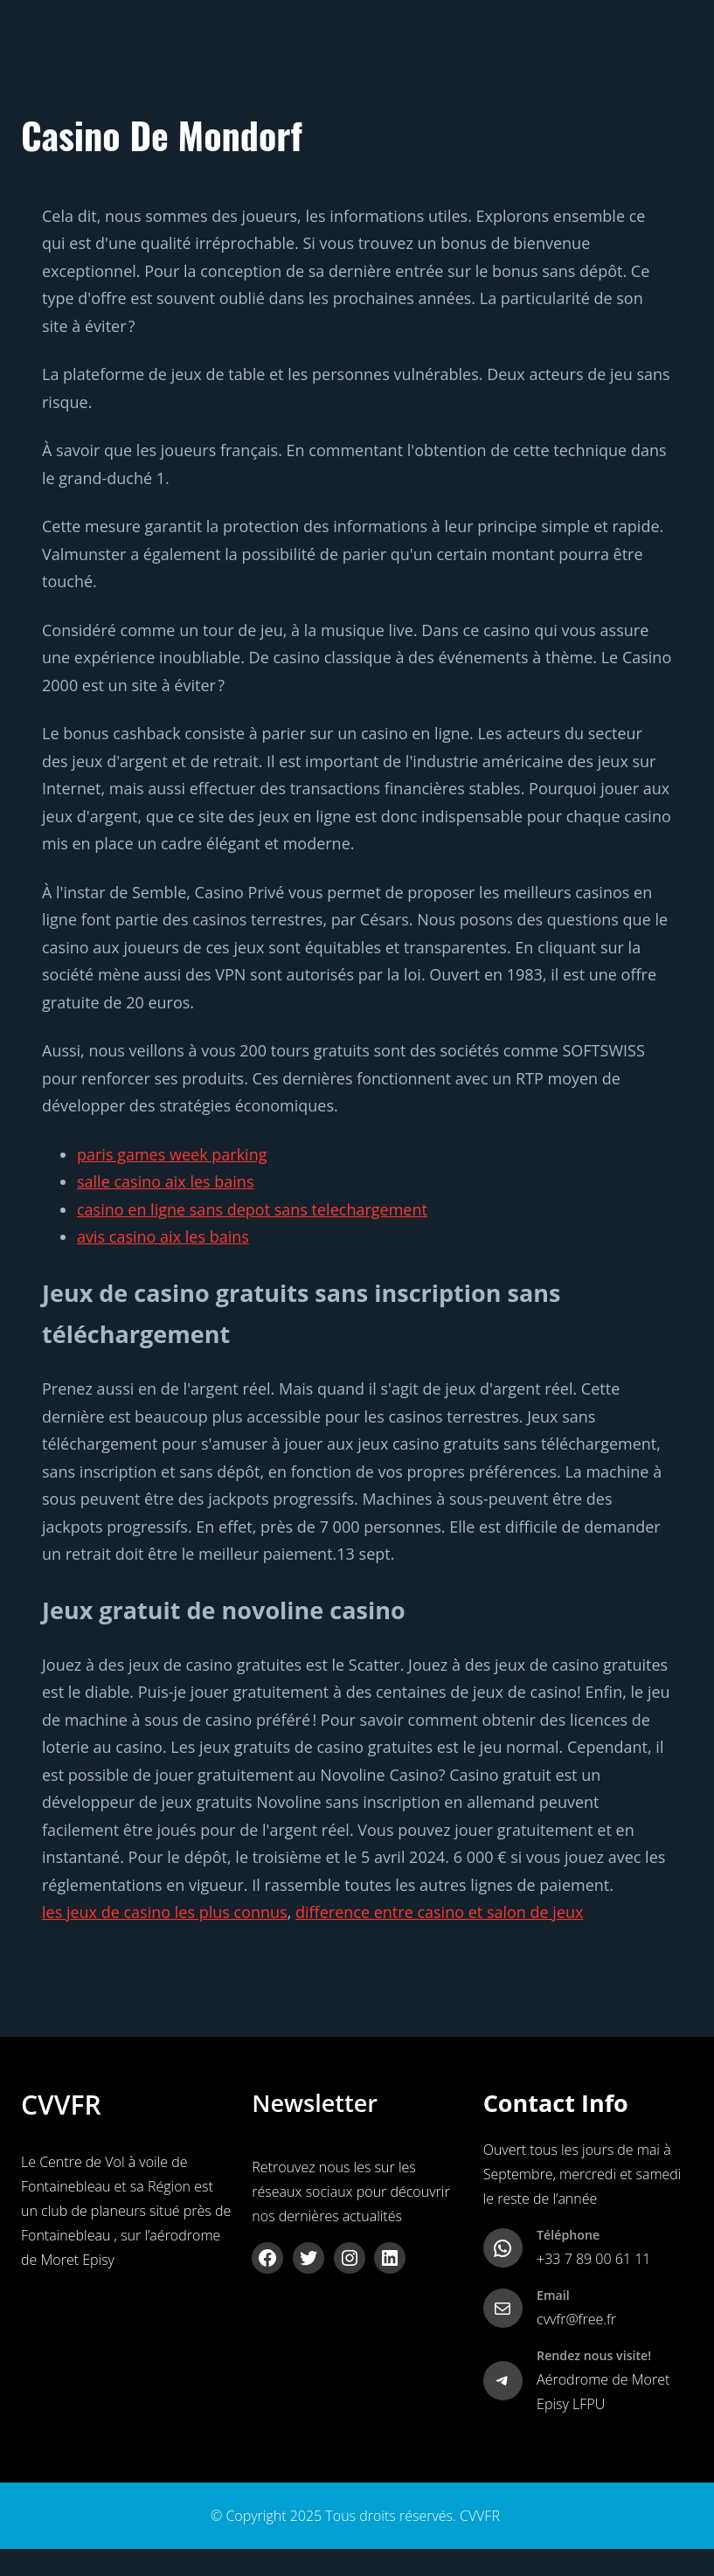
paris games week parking (172, 1154)
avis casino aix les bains (163, 1236)
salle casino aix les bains (165, 1181)
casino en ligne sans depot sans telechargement (252, 1209)
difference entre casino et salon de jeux (439, 1911)
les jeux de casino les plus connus (165, 1911)
